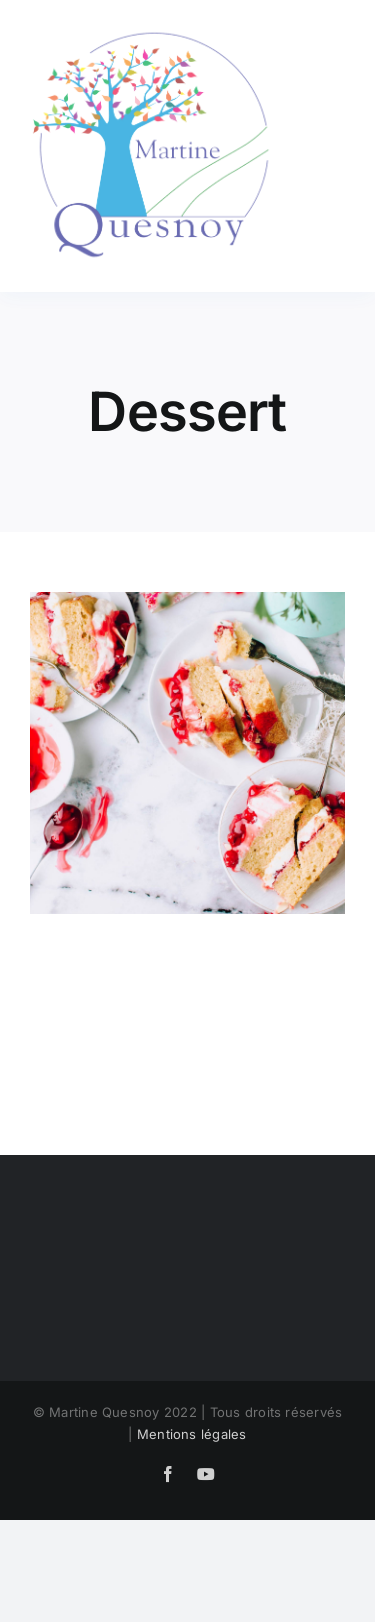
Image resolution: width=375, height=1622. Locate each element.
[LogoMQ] (155, 28)
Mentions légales (192, 1434)
